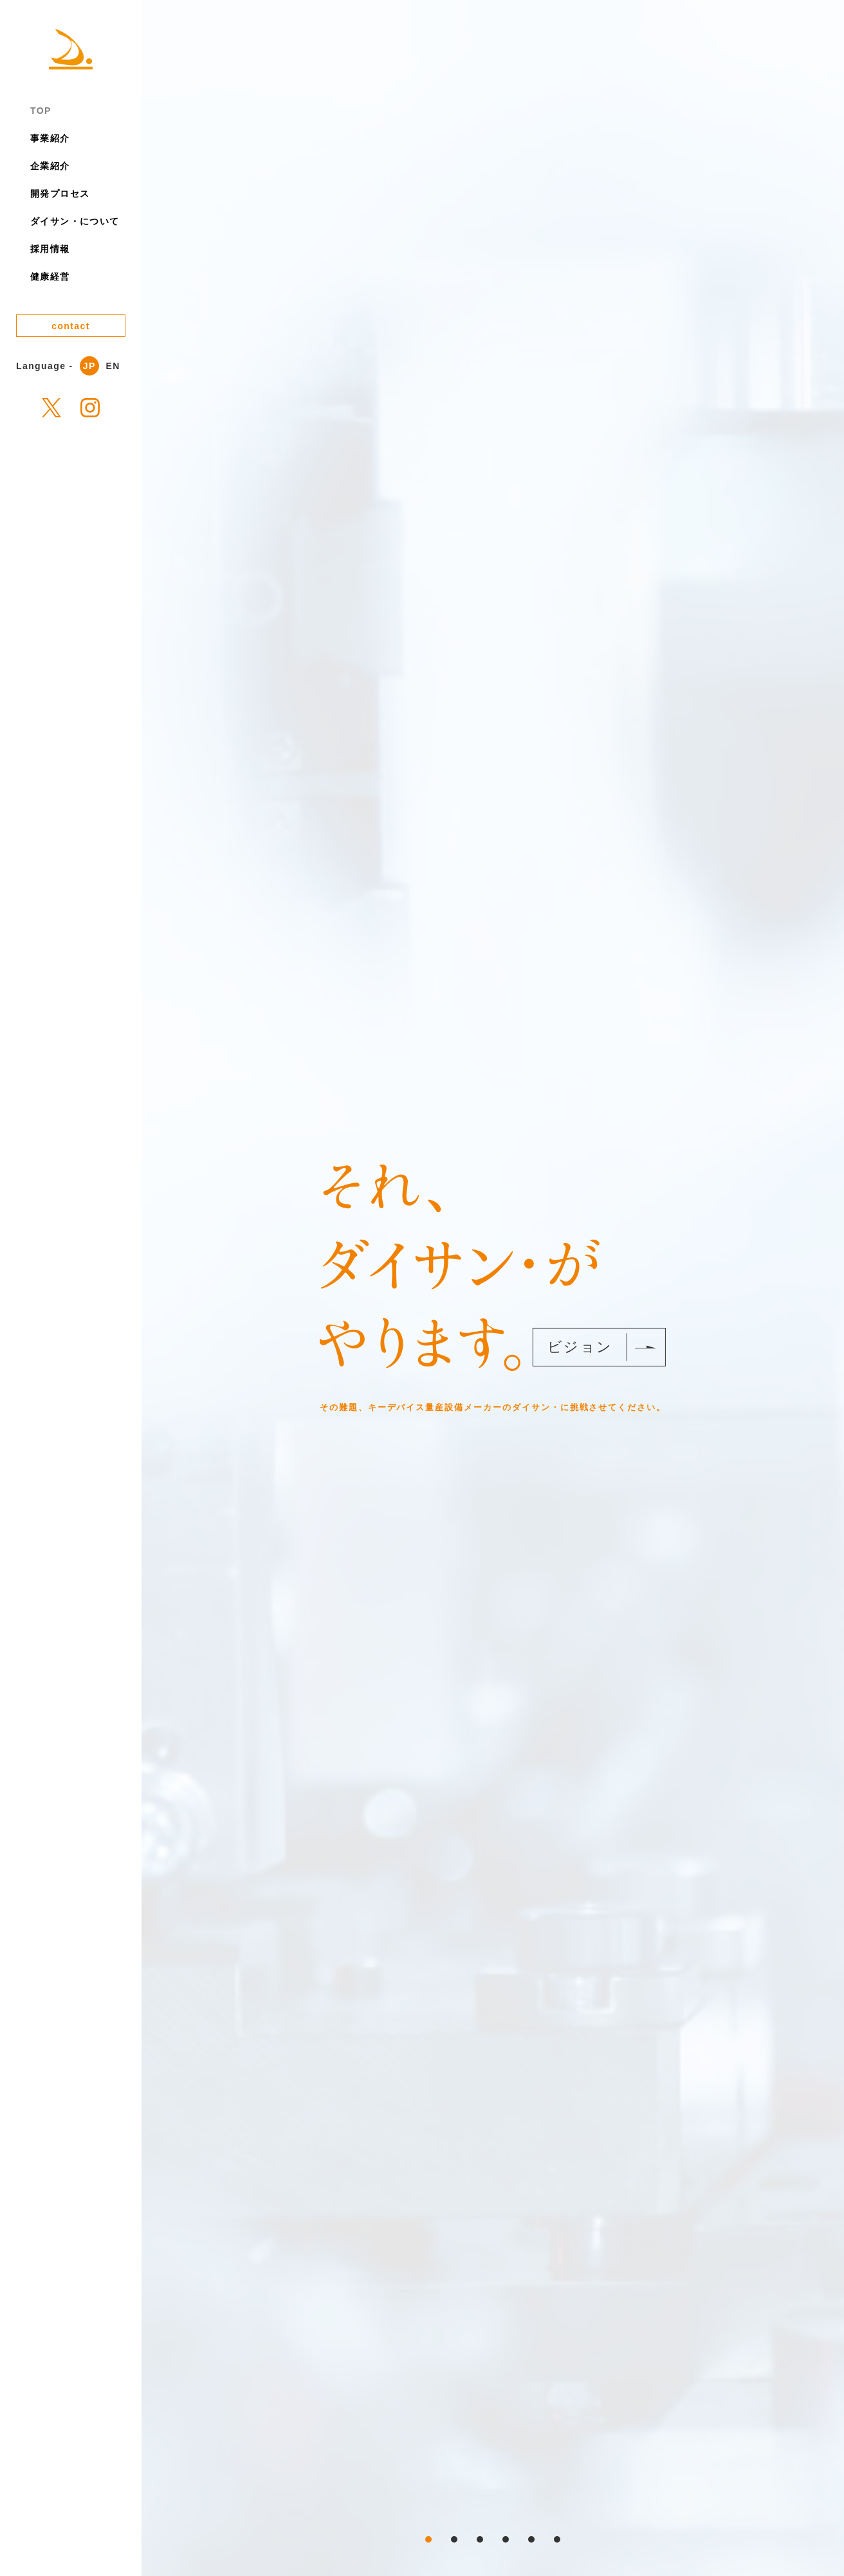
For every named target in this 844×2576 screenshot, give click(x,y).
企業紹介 (50, 166)
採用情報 (50, 249)
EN (113, 366)
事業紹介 (50, 138)
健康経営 (50, 276)
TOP (40, 110)
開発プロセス (59, 193)
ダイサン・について (75, 221)
